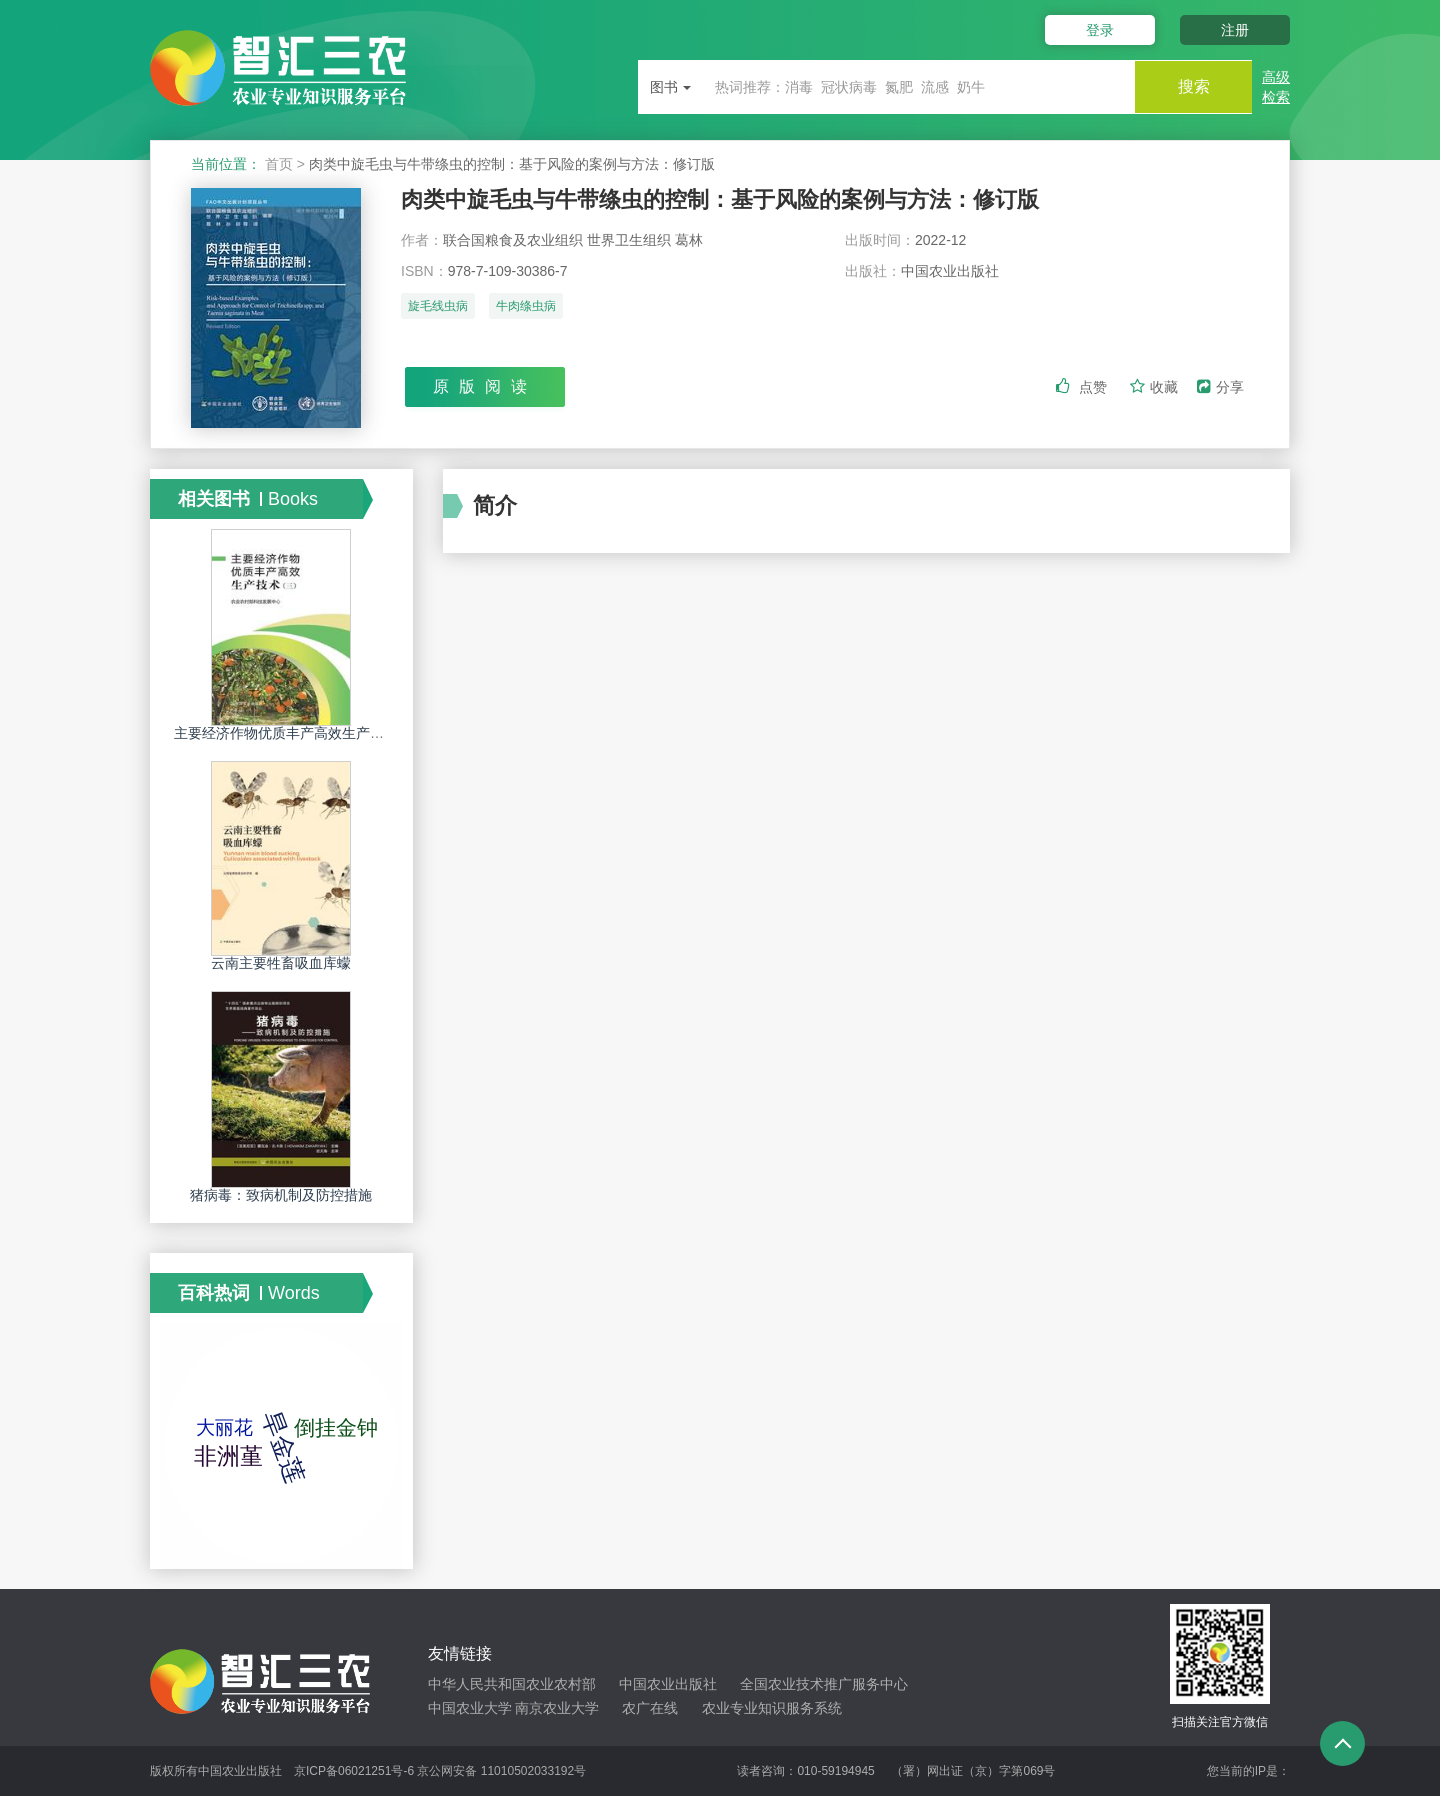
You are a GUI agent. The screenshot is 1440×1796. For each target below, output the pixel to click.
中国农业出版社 (668, 1684)
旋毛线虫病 (438, 307)
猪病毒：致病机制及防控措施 (281, 1195)
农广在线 (650, 1708)
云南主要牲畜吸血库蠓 (281, 963)
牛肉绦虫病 (526, 307)
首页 (279, 164)
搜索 (1192, 86)
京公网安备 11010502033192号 (501, 1771)
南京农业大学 (557, 1708)
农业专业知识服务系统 (772, 1708)
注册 (1235, 30)
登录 (1098, 30)
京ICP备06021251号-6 (354, 1771)
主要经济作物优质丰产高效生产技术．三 (300, 733)
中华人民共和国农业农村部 (512, 1684)
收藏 (1156, 387)
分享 (1220, 387)
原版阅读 (485, 386)
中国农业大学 (470, 1708)
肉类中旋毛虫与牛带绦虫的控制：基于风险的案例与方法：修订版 (720, 199)
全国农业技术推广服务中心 (824, 1684)
